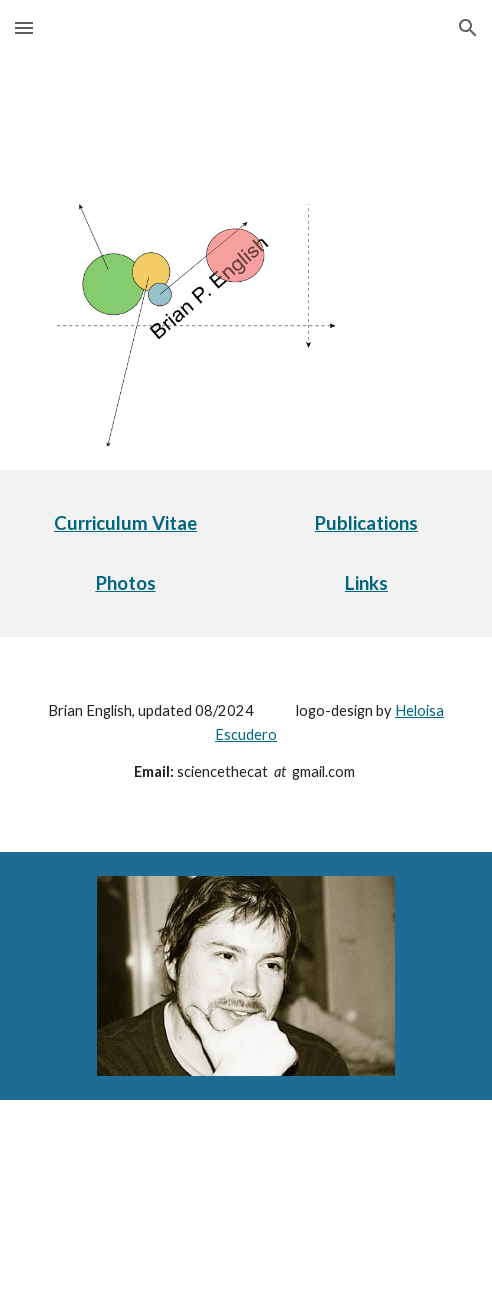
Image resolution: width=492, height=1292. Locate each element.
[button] (24, 27)
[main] (125, 523)
